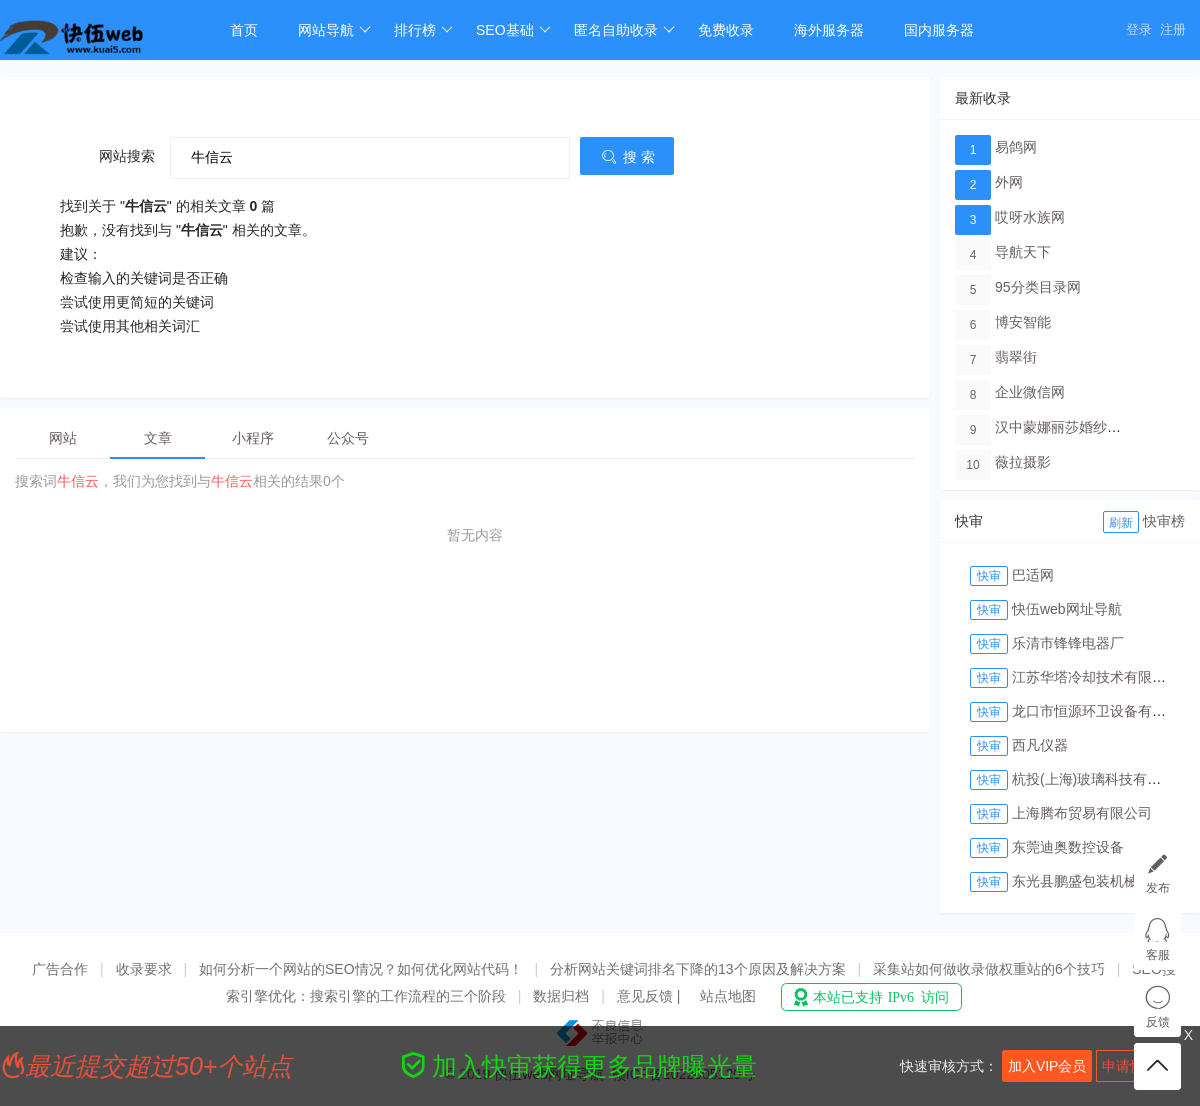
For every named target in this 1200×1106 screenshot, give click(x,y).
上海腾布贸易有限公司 (1082, 813)
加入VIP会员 (1047, 1066)
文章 (158, 438)
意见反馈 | (650, 996)
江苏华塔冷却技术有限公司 (1096, 677)
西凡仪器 (1040, 745)
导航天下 (1023, 252)
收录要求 (144, 969)
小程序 (253, 438)
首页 (244, 30)
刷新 (1121, 523)
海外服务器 (829, 30)
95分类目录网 (1038, 287)
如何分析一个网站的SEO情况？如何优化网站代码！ (361, 969)
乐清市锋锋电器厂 (1068, 643)
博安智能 (1023, 322)
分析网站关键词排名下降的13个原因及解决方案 (698, 969)
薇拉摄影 (1023, 462)
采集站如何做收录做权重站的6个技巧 (989, 969)
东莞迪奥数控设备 (1068, 847)
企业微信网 (1030, 392)
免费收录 (726, 30)
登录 (1139, 29)
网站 (63, 438)
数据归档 (561, 996)
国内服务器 (939, 30)
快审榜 (1164, 521)
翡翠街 (1016, 357)
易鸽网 (1016, 147)
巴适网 (1033, 575)
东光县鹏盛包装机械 (1075, 881)
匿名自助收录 (624, 30)
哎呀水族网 (1030, 217)
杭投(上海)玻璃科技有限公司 (1100, 779)
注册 (1173, 29)
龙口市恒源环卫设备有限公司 (1103, 711)
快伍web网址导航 (1067, 609)
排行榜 (423, 30)
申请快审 (1130, 1066)
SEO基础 (513, 30)
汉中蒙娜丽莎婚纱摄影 (1065, 427)
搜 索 (627, 157)
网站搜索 (127, 156)
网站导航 (334, 30)
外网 (1009, 182)
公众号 (348, 438)
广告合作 (60, 969)
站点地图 (728, 996)
